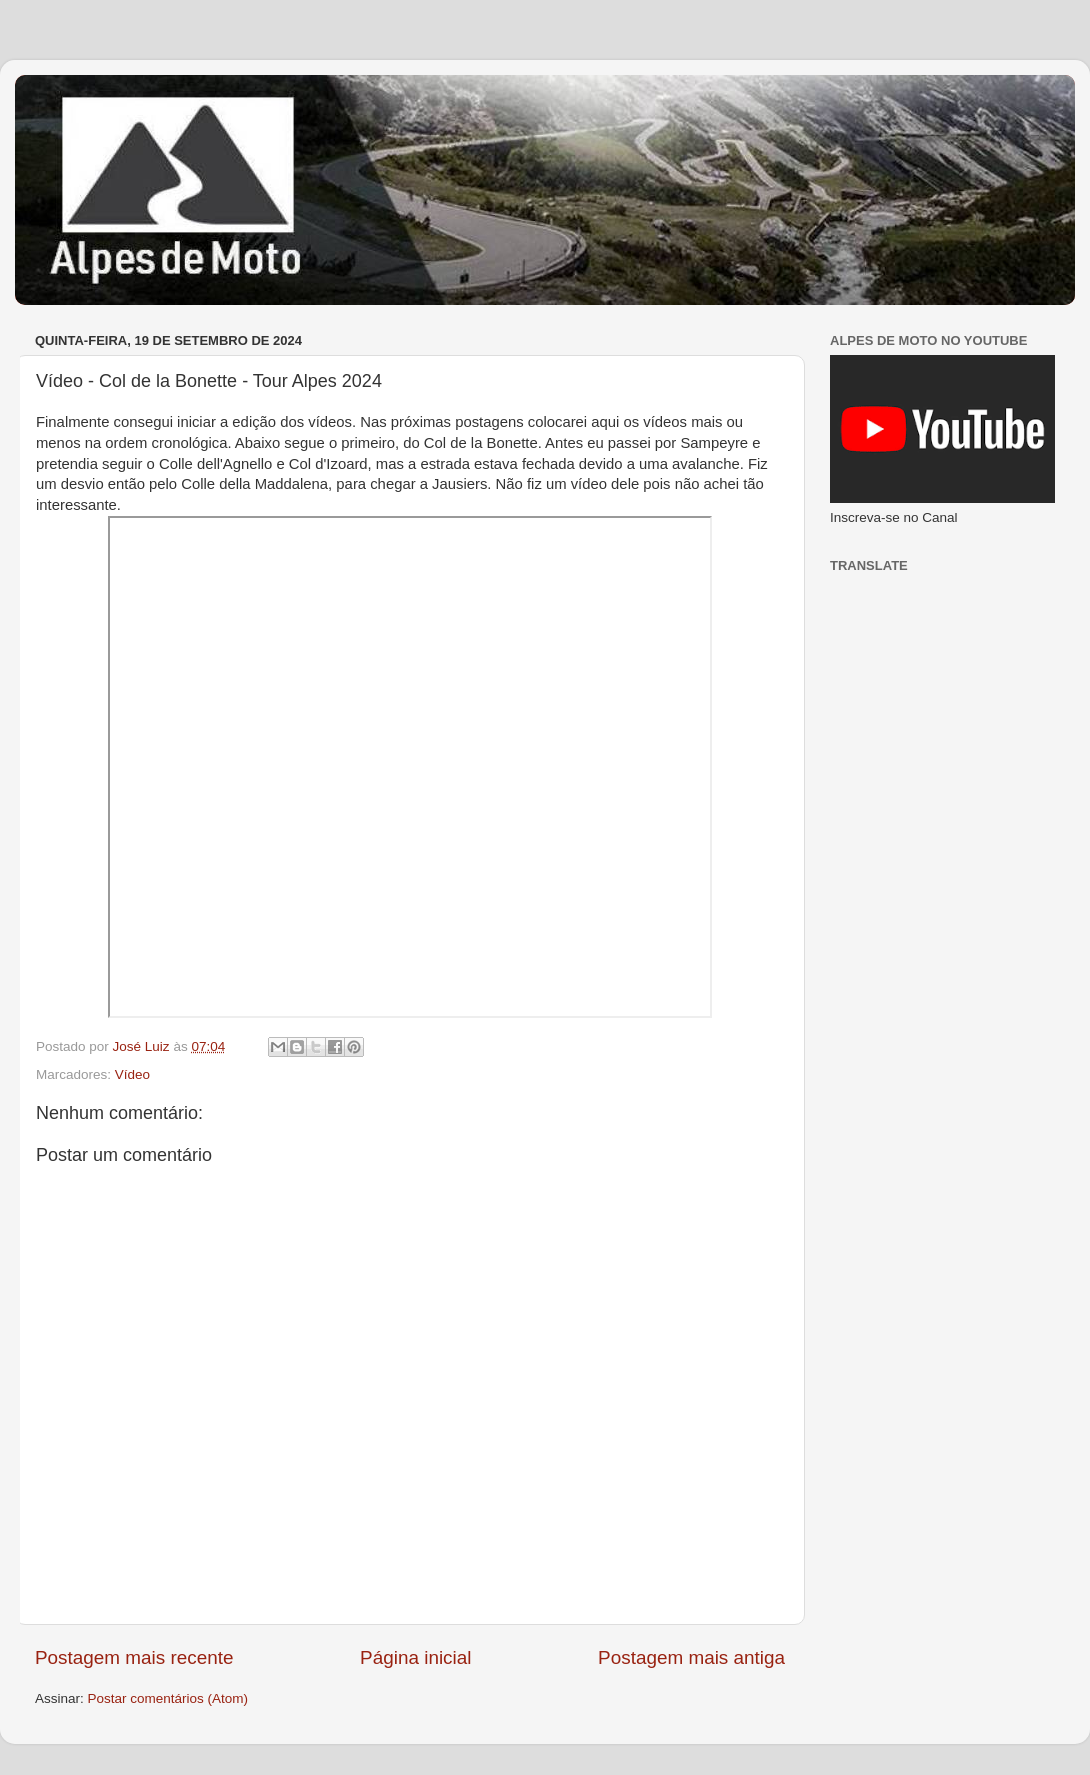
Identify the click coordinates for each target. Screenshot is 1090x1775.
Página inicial (415, 1657)
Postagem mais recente (134, 1657)
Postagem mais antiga (691, 1657)
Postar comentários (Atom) (168, 1698)
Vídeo (132, 1074)
